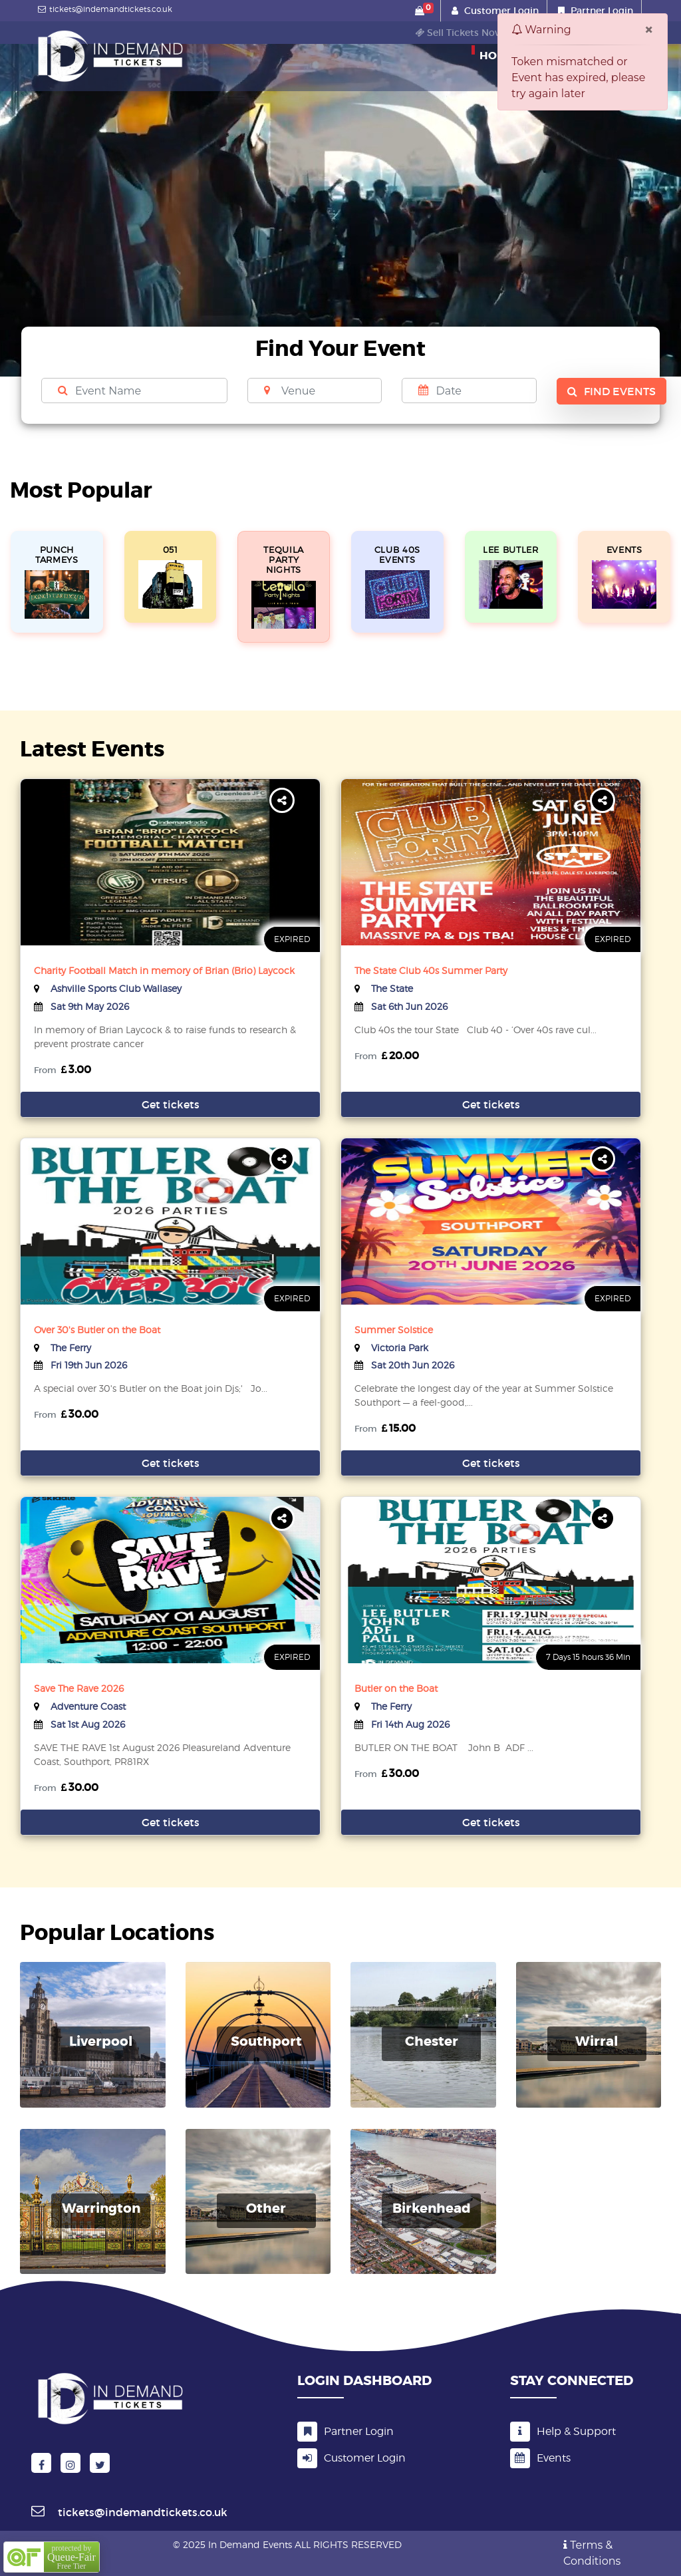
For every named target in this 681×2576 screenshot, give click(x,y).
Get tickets (171, 1104)
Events (540, 2458)
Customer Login (501, 11)
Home (496, 53)
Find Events (611, 391)
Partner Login (602, 11)
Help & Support (563, 2431)
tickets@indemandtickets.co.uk (103, 9)
